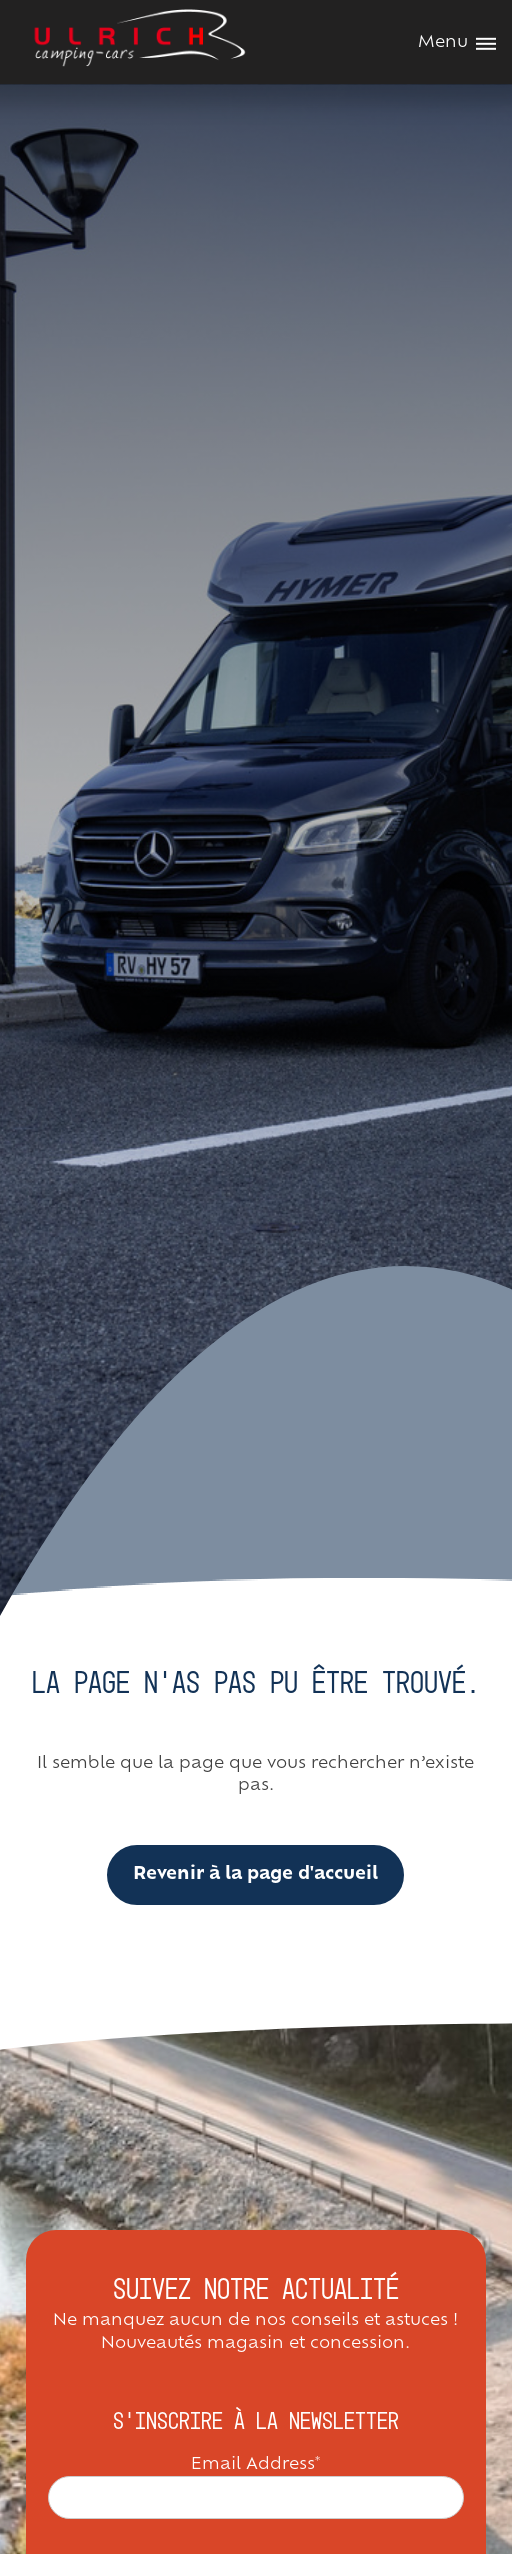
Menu (457, 43)
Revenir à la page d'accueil (255, 1874)
